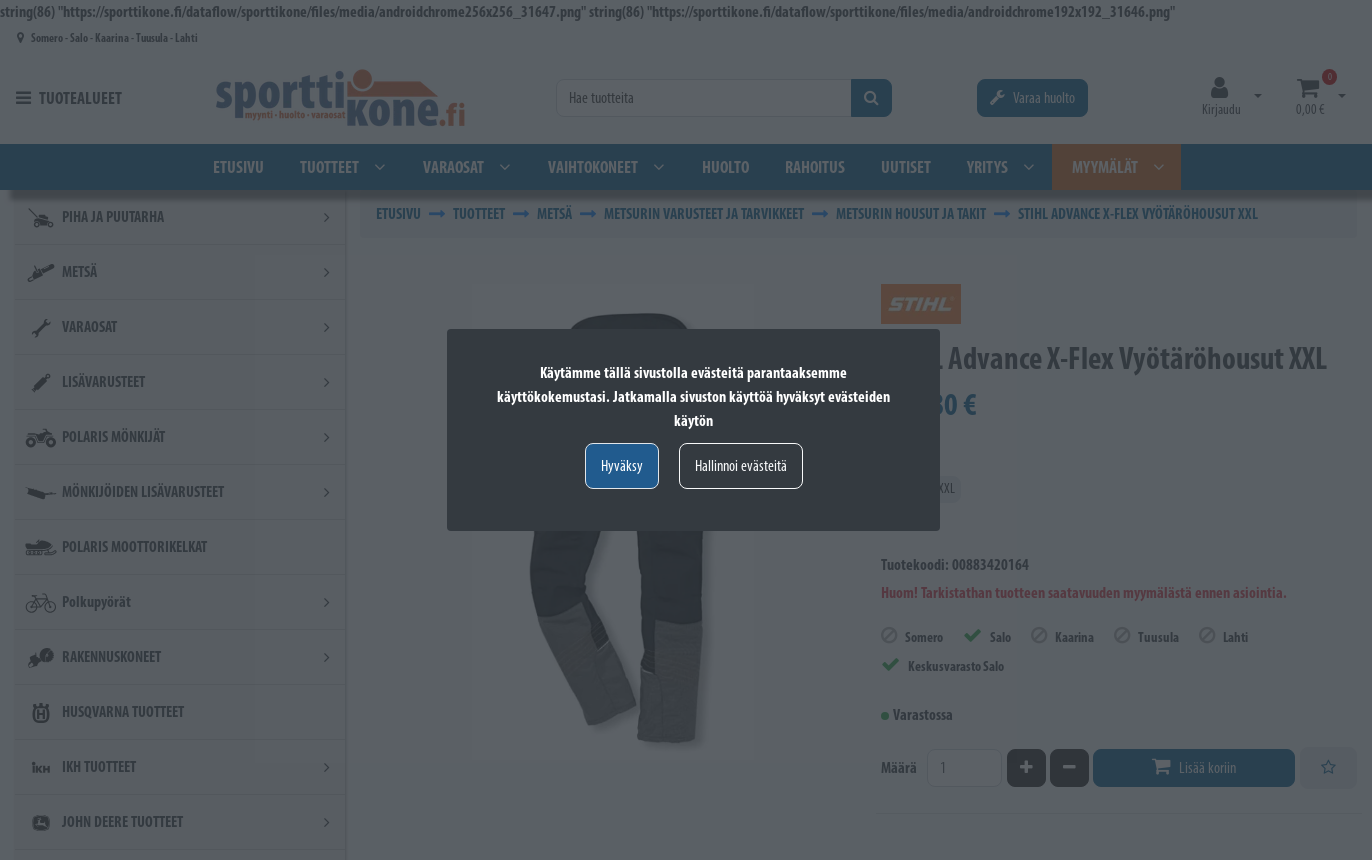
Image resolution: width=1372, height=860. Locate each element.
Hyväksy (622, 465)
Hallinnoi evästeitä (741, 465)
